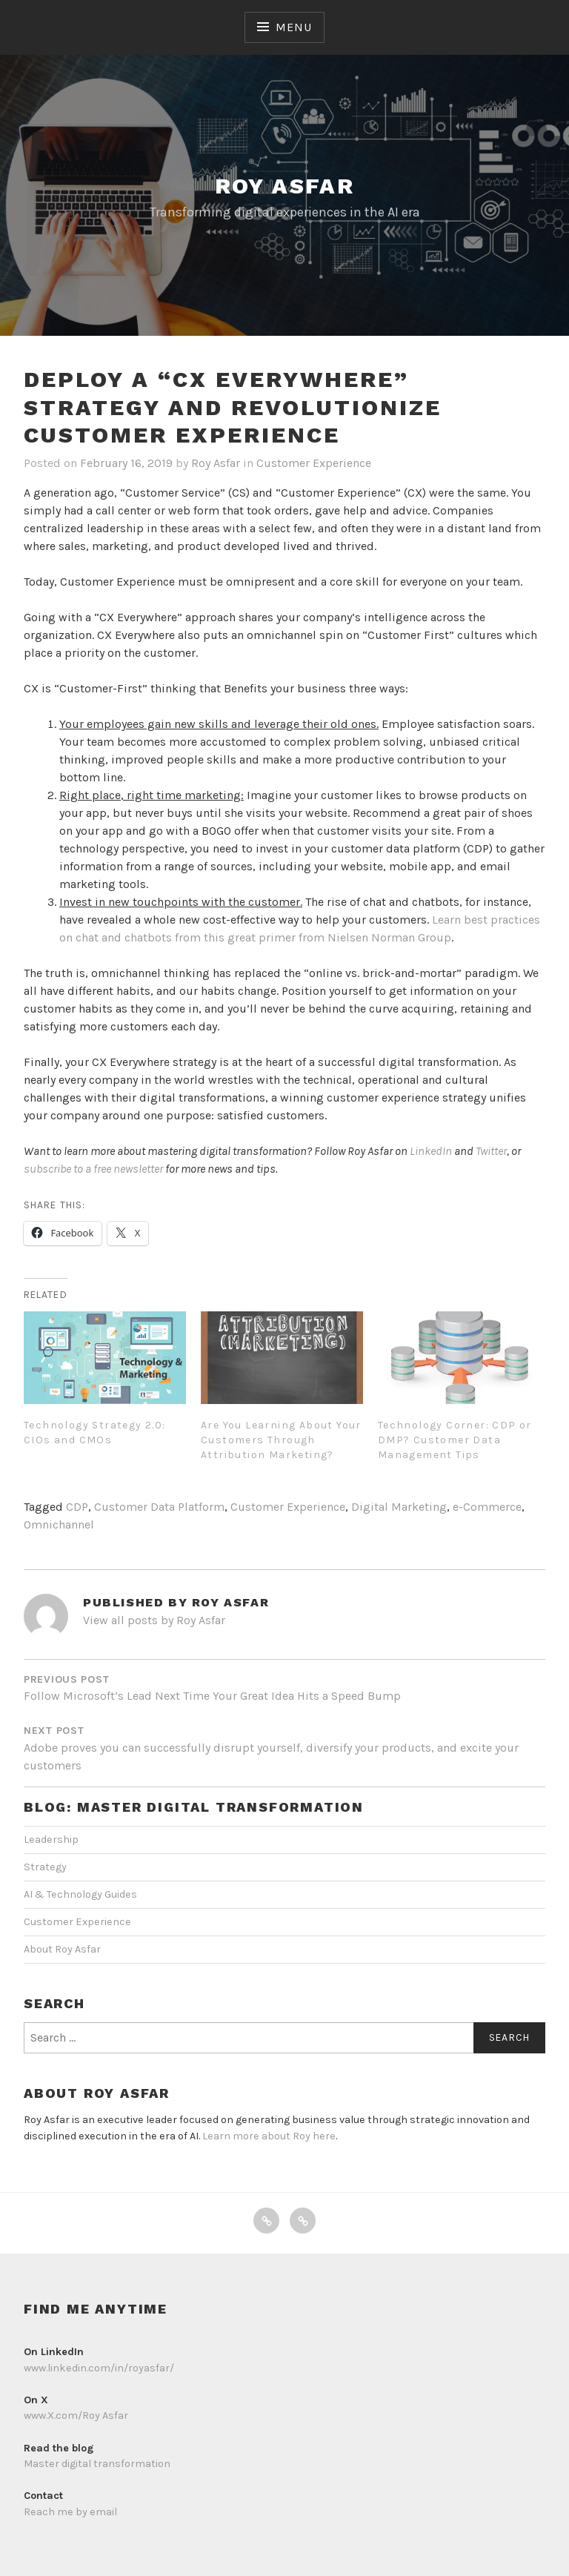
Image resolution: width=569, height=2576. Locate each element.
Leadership (51, 1839)
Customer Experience (313, 463)
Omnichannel (59, 1524)
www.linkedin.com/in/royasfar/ (99, 2368)
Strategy (45, 1867)
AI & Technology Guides (80, 1894)
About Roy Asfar (62, 1949)
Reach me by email (70, 2512)
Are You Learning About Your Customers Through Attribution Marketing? (281, 1440)
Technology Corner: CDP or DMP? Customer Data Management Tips (455, 1440)
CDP (77, 1507)
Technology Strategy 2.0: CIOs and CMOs (95, 1432)
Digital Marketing (399, 1507)
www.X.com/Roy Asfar (76, 2415)
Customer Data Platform (159, 1507)
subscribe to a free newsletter (93, 1169)
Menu (293, 27)
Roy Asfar (285, 186)
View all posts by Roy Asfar (154, 1620)
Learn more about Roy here (269, 2136)
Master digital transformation (97, 2463)
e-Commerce (487, 1507)
